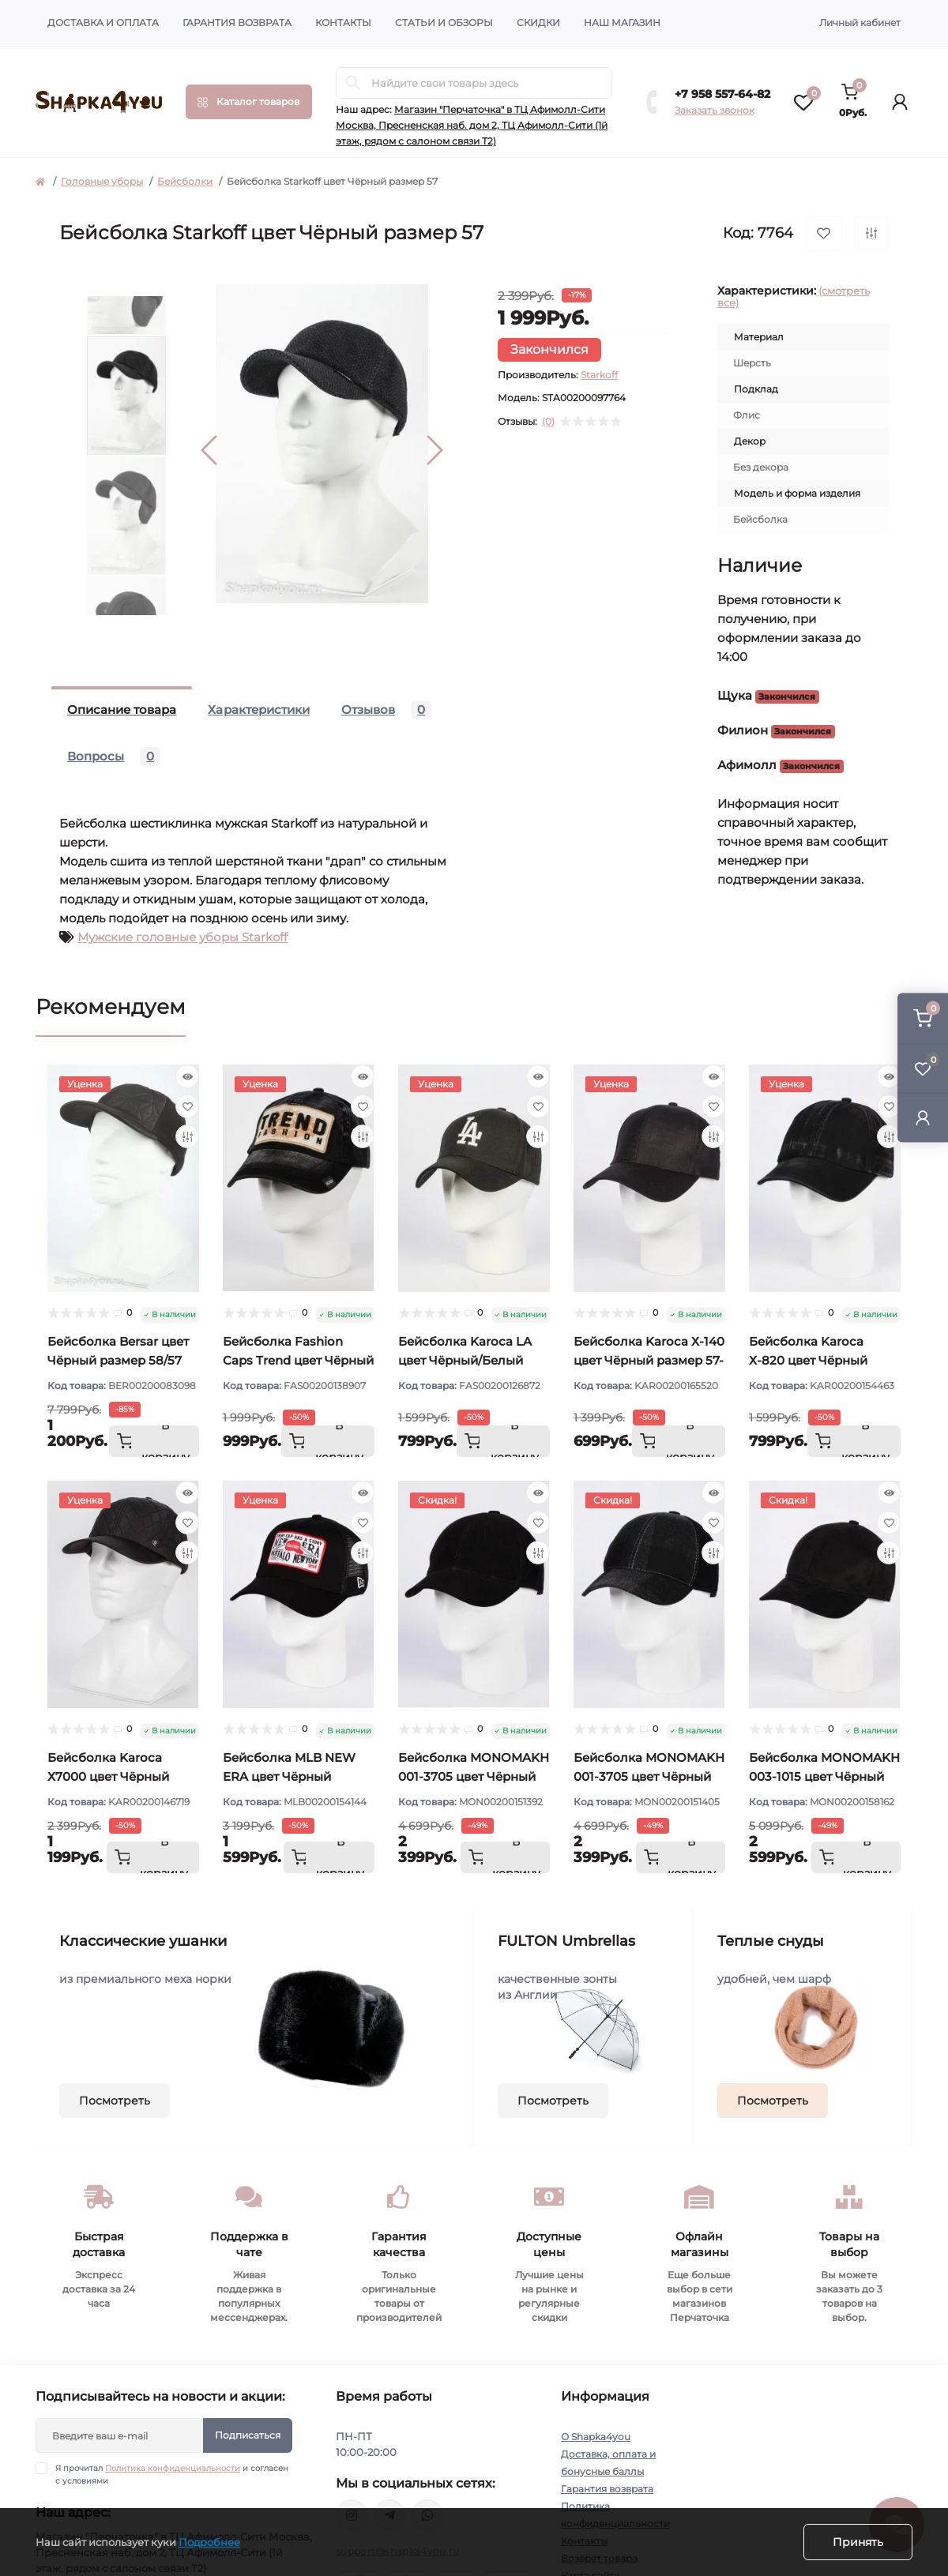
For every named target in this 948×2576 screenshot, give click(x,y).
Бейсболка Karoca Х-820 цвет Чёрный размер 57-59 (808, 1360)
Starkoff (599, 375)
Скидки (538, 22)
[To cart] (154, 1441)
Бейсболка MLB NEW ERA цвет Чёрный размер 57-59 (289, 1776)
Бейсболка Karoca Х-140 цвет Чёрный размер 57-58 (649, 1360)
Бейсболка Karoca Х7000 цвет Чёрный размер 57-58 (108, 1776)
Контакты (343, 22)
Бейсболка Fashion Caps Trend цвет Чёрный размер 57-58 (298, 1360)
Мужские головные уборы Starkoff (182, 936)
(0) (548, 421)
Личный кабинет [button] (860, 22)
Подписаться (247, 2435)
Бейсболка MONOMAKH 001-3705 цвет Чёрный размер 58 (649, 1776)
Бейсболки (185, 181)
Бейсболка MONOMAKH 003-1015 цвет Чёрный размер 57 (824, 1776)
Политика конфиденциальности (172, 2468)
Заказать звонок (714, 110)
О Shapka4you (595, 2437)
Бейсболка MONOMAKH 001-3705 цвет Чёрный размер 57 (473, 1776)
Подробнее (209, 2542)
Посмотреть (114, 2100)
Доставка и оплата (103, 22)
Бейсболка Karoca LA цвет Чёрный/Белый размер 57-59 (465, 1360)
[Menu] (249, 101)
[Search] (353, 83)
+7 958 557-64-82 (722, 94)
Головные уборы (102, 181)
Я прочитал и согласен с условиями (171, 2474)
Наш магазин (622, 22)
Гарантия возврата (237, 22)
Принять (858, 2542)
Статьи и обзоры (444, 22)
